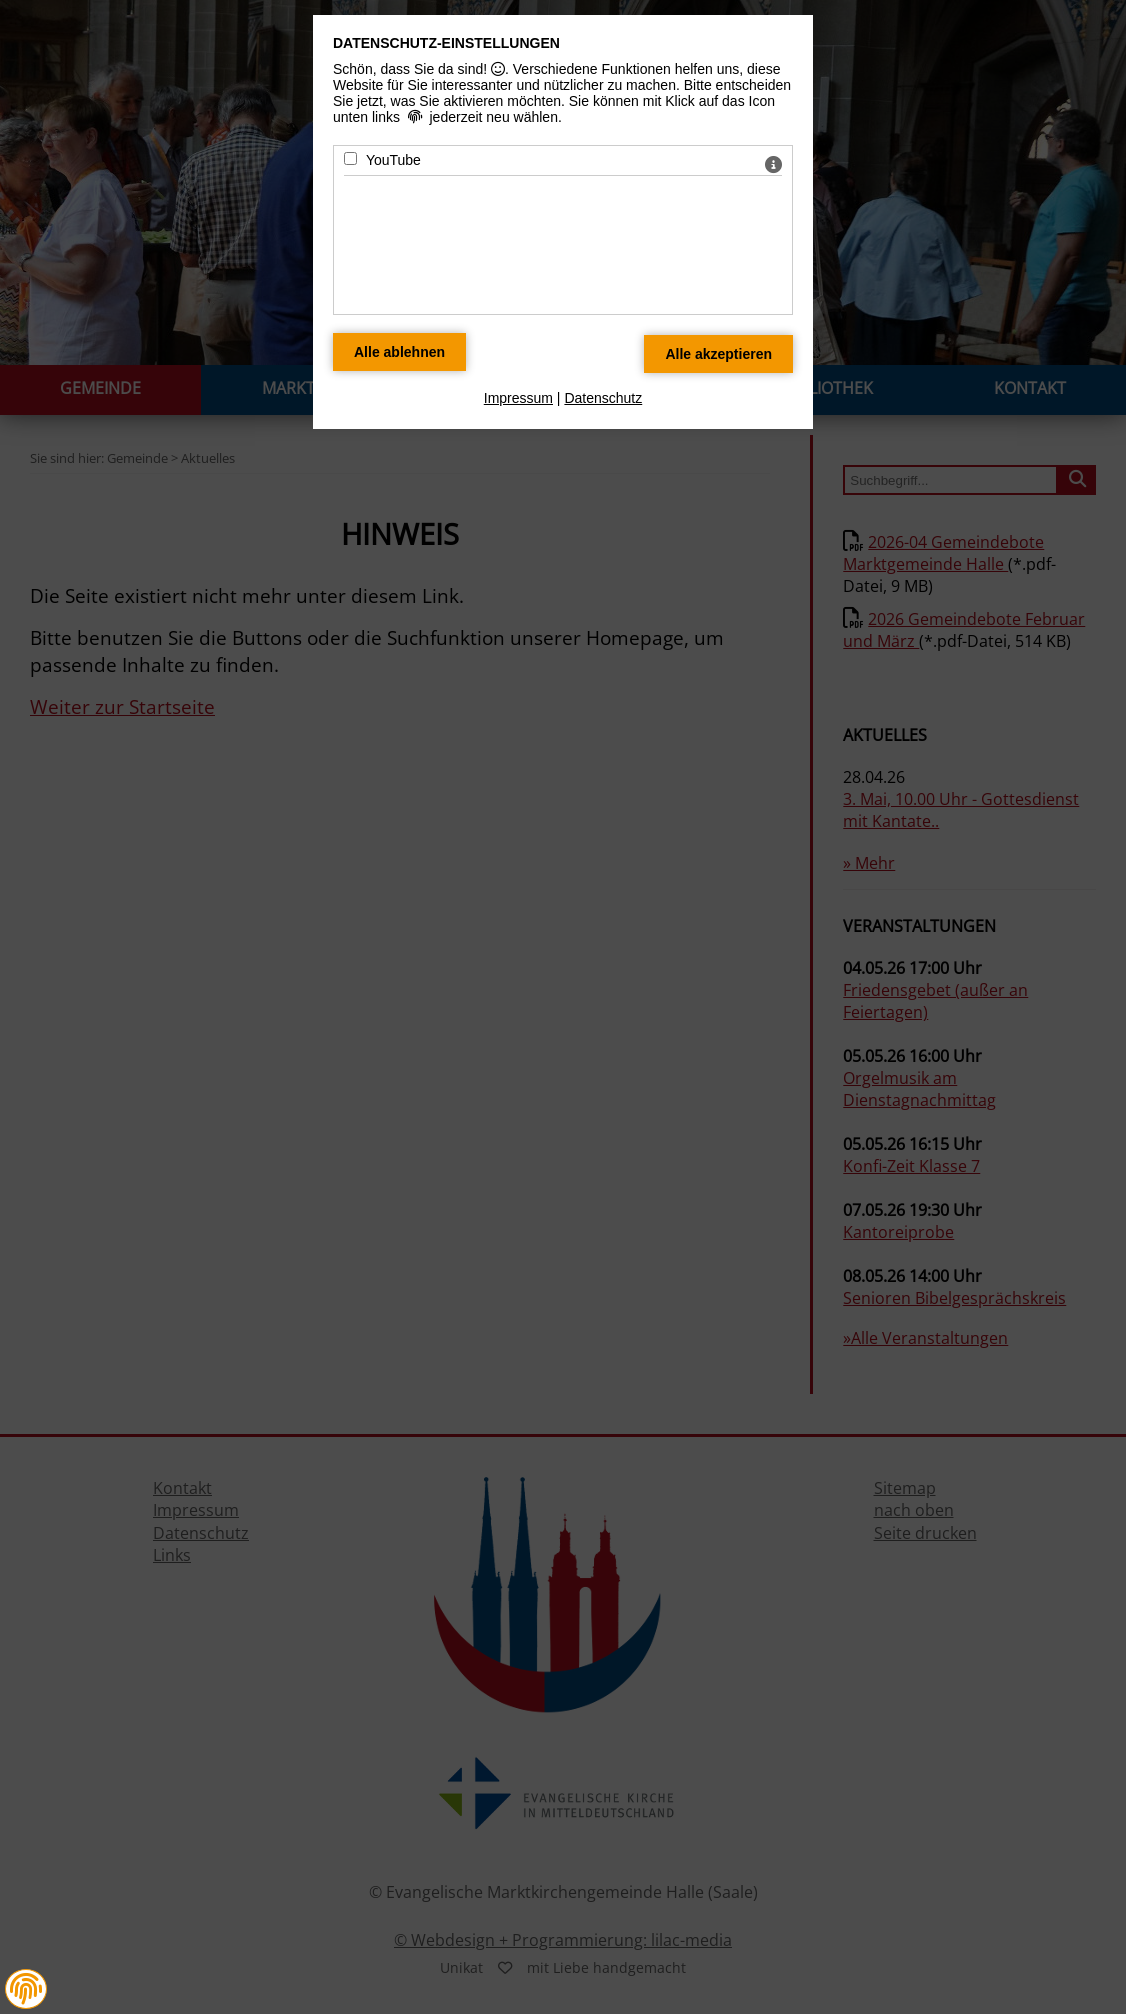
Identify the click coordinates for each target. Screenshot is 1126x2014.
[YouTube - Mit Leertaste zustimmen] (350, 158)
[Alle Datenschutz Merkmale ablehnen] (399, 352)
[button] (26, 1989)
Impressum (518, 398)
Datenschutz (603, 398)
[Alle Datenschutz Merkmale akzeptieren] (718, 354)
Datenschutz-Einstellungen (446, 43)
